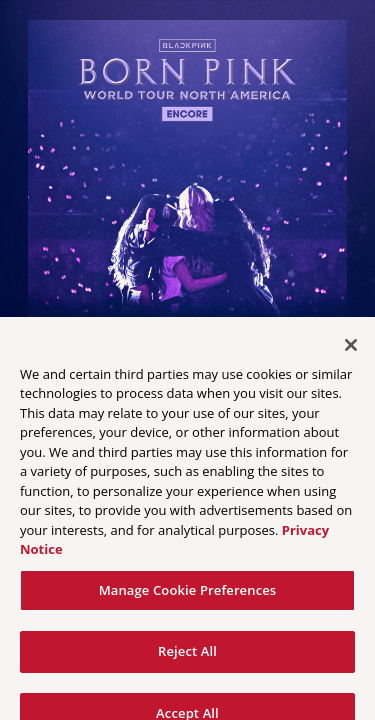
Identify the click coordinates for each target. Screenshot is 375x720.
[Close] (351, 359)
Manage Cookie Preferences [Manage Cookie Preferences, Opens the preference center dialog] (188, 604)
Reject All (187, 665)
